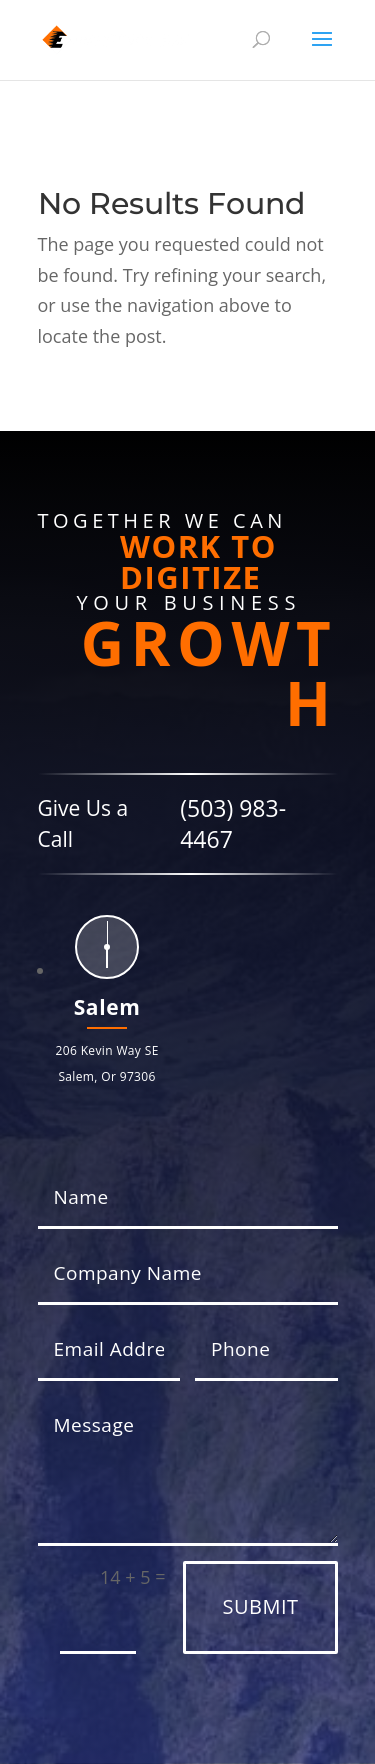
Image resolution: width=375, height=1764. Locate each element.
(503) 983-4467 (233, 823)
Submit (260, 1606)
